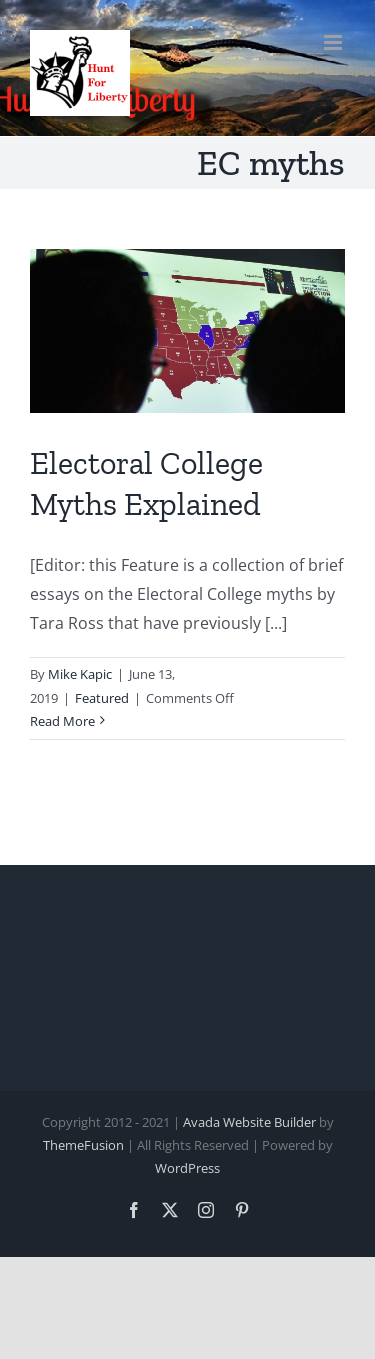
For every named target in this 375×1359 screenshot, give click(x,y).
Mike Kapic (80, 674)
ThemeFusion (83, 1145)
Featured (102, 698)
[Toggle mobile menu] (334, 42)
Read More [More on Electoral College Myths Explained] (62, 721)
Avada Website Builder (249, 1122)
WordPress (187, 1168)
